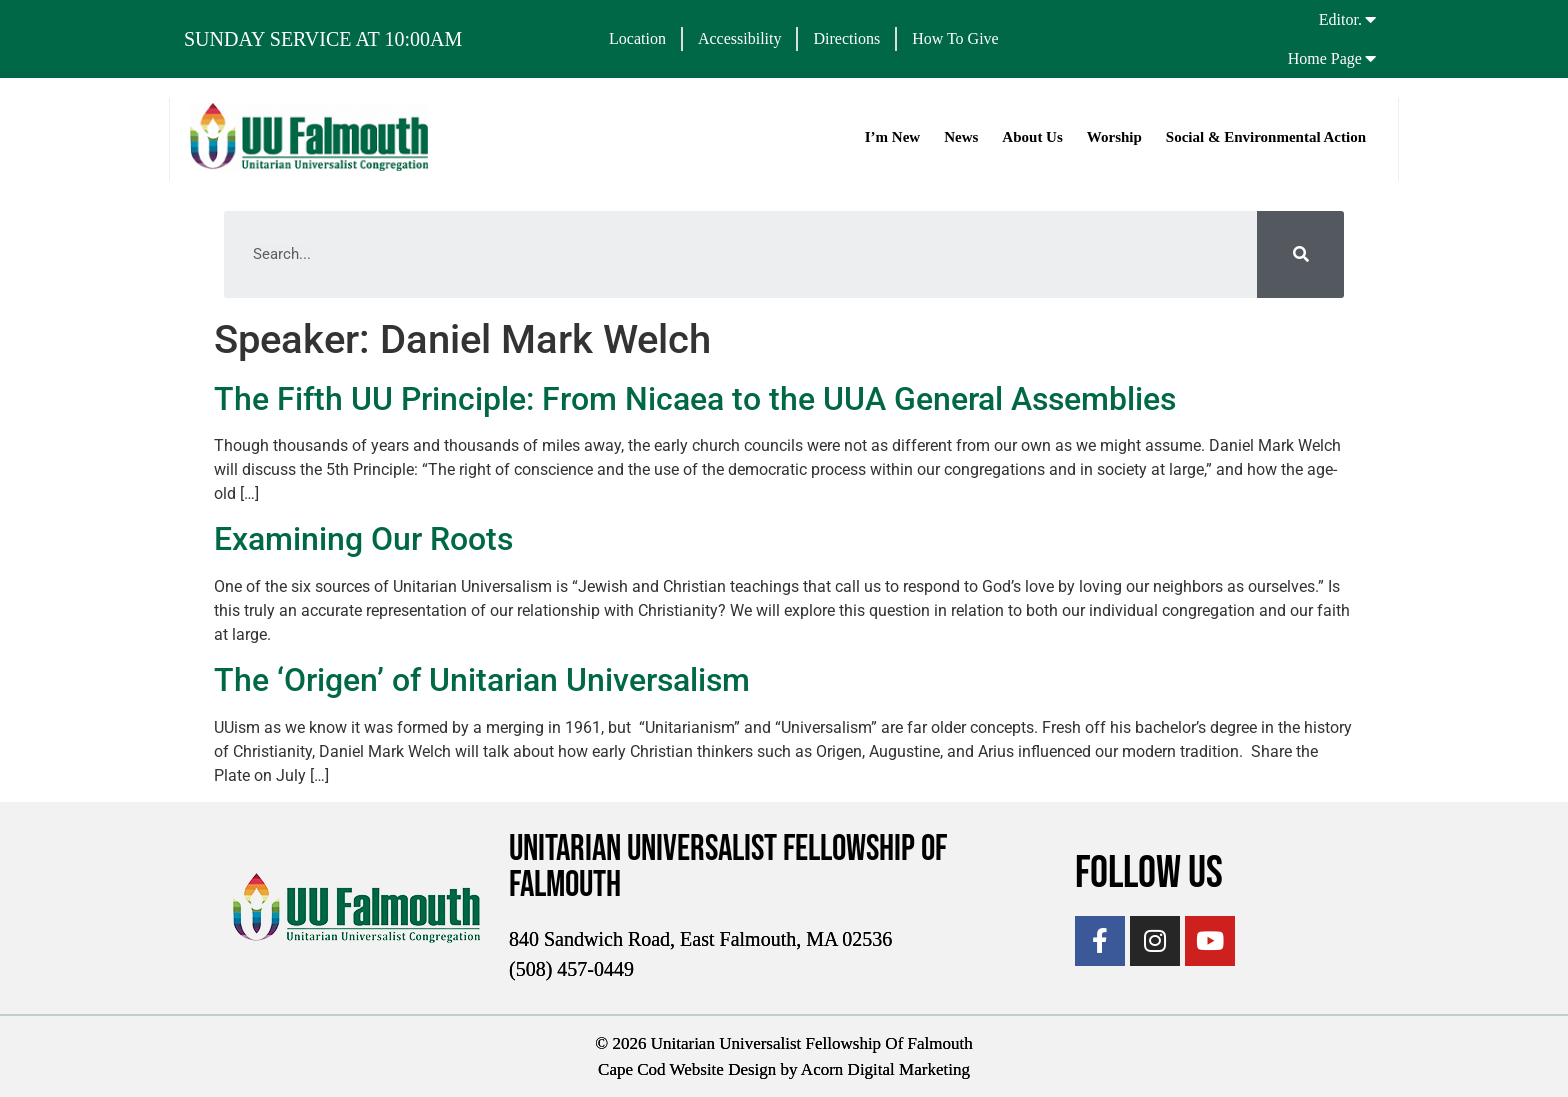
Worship (1113, 137)
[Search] (1300, 254)
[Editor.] (1371, 19)
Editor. (1340, 19)
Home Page (1325, 58)
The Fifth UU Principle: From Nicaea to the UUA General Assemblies (695, 399)
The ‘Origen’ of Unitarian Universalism (482, 680)
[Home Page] (1371, 58)
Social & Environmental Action (1265, 137)
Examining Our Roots (363, 539)
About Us (1031, 137)
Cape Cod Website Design (687, 1068)
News (960, 137)
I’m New (891, 137)
